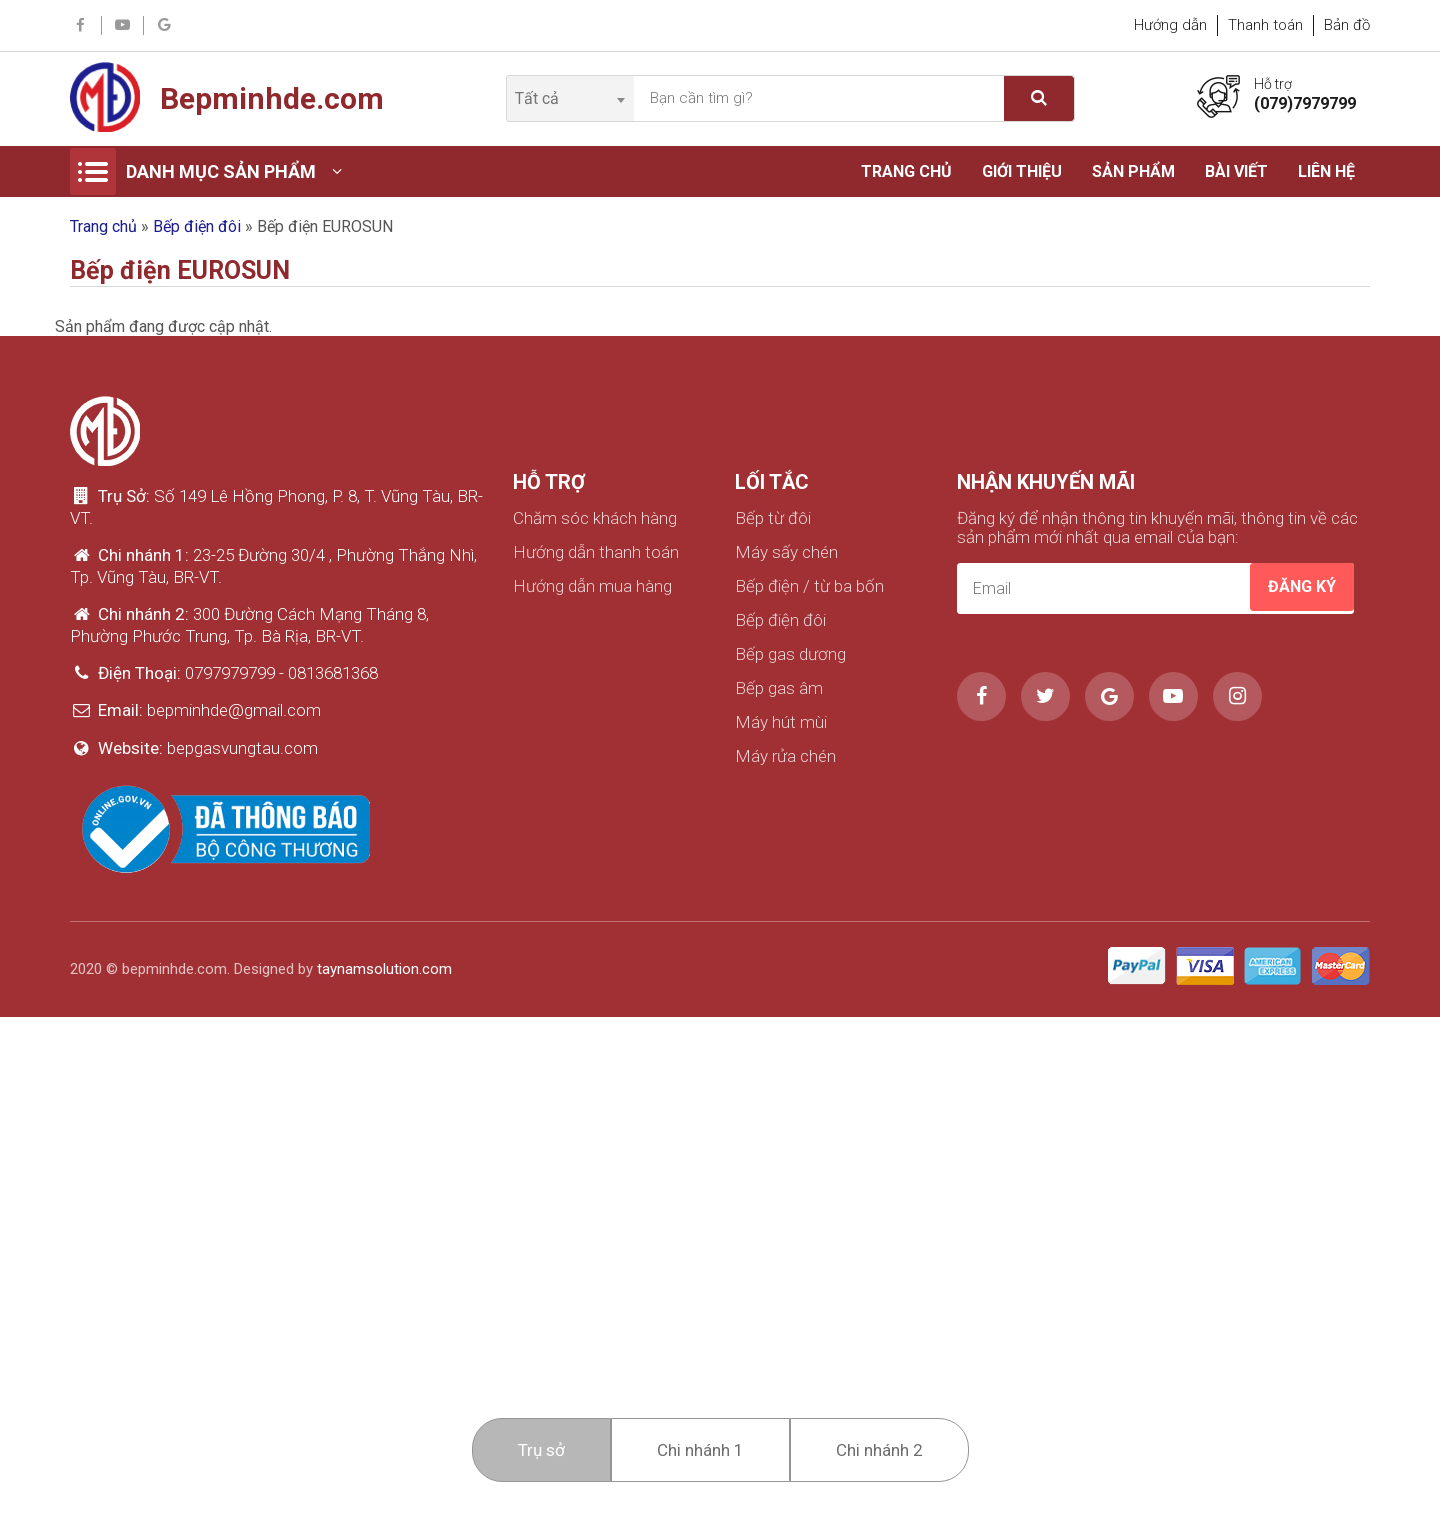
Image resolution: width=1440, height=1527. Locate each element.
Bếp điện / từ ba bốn (809, 586)
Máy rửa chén (785, 756)
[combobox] (569, 98)
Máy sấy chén (786, 552)
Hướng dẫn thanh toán (596, 552)
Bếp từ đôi (773, 518)
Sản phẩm (1133, 171)
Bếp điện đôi (197, 226)
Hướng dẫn (1170, 25)
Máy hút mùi (781, 722)
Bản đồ (1347, 25)
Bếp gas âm (779, 688)
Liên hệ (1326, 171)
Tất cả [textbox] (537, 98)
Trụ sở (541, 1450)
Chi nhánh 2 (879, 1450)
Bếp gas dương (790, 654)
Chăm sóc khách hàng (595, 518)
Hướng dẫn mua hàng (592, 586)
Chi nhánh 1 (700, 1450)
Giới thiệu (1022, 171)
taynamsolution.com (384, 969)
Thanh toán (1265, 25)
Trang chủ (906, 171)
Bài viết (1236, 171)
